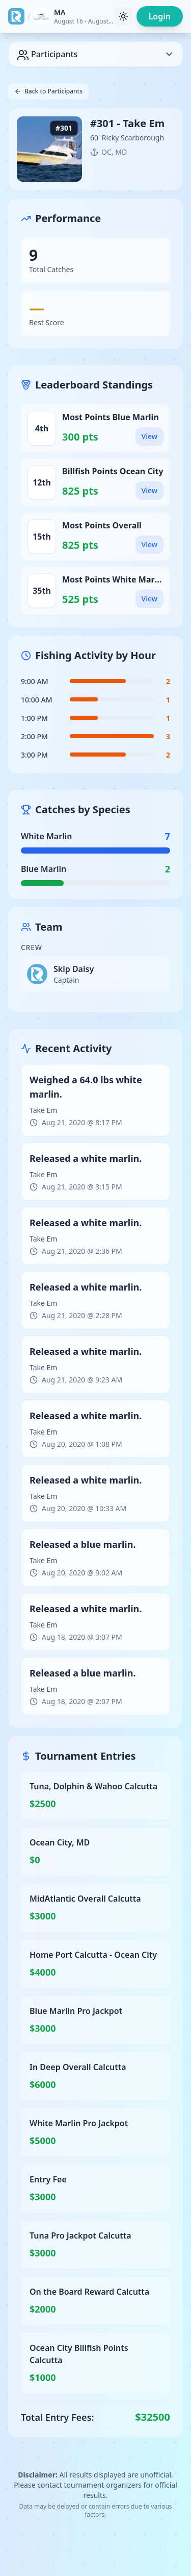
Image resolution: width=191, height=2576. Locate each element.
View (149, 436)
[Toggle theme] (123, 16)
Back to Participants (48, 91)
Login (160, 16)
